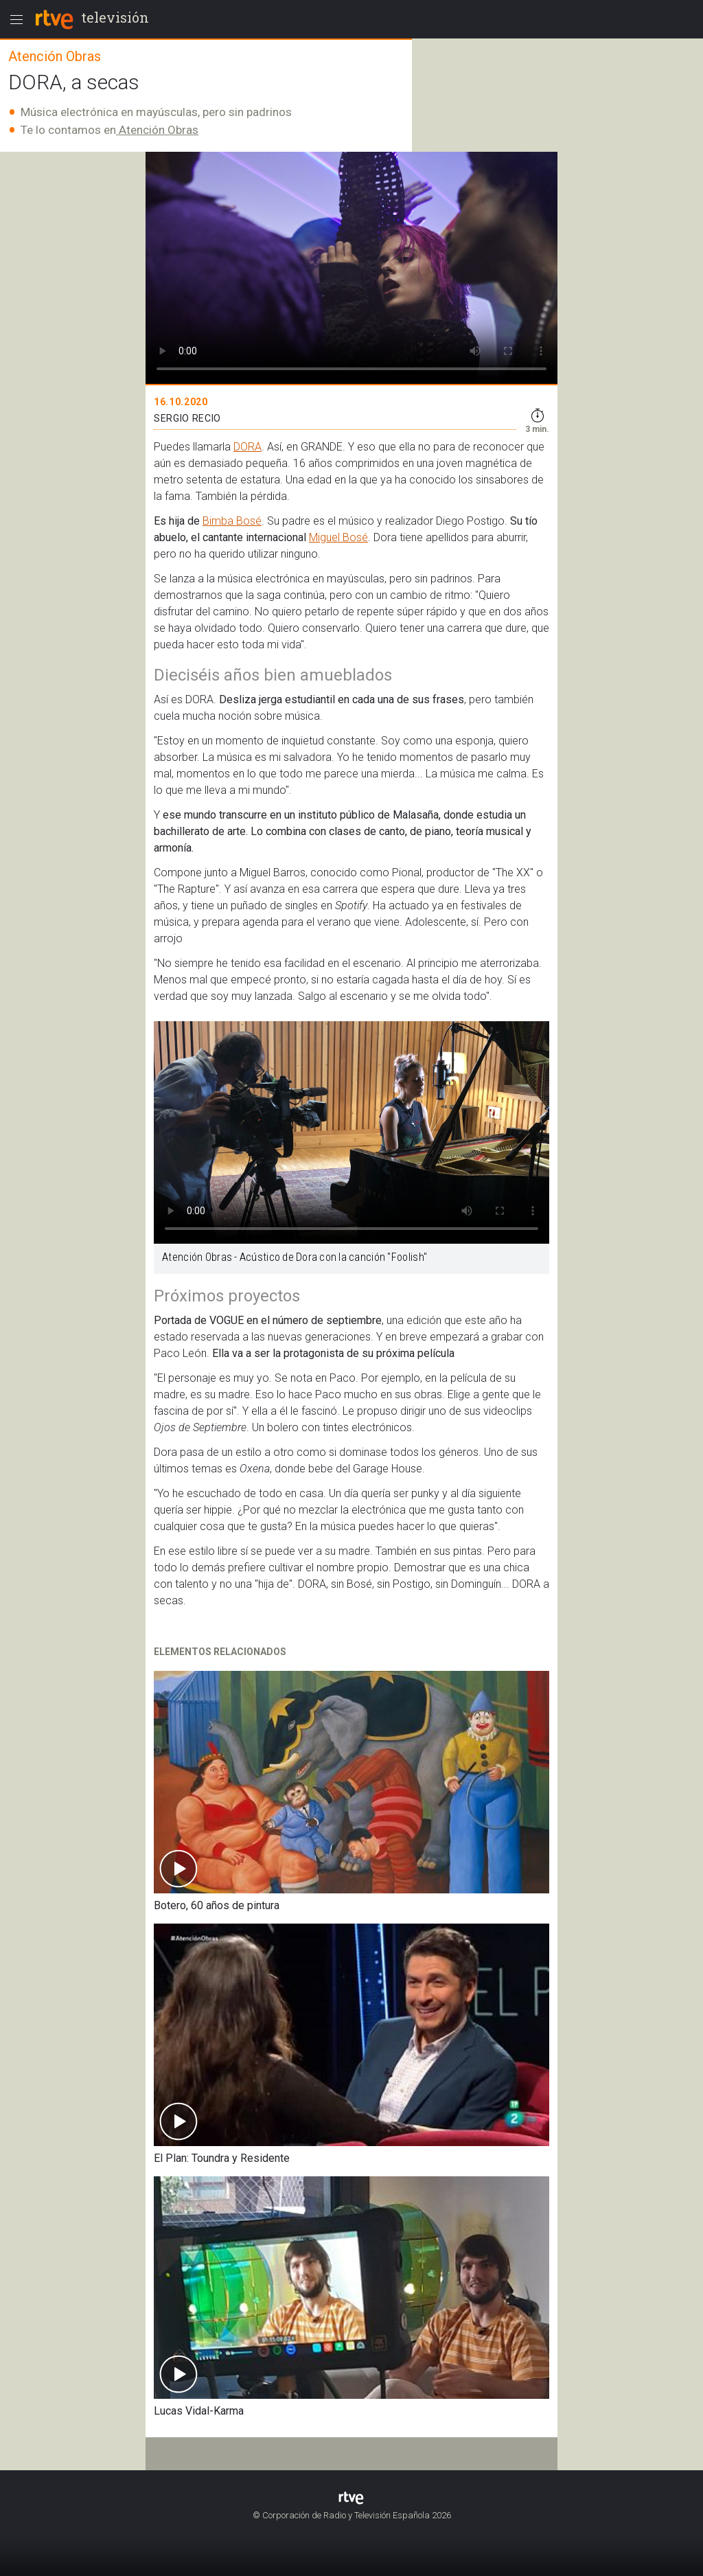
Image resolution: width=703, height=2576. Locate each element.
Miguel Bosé (338, 537)
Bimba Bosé (232, 520)
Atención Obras (157, 130)
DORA (247, 446)
